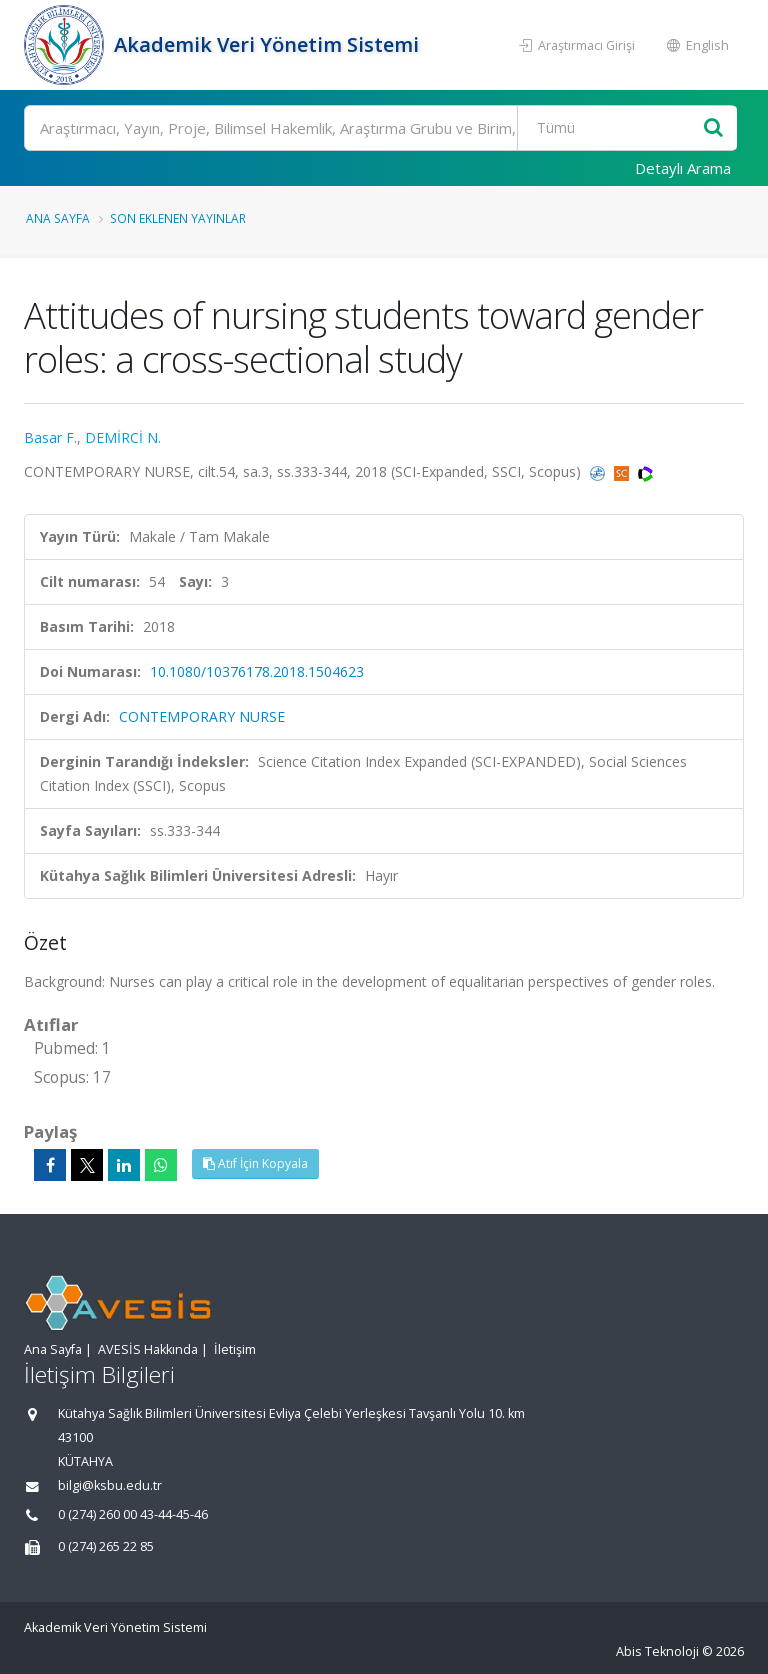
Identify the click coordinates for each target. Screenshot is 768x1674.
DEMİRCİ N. (123, 437)
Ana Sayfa (58, 218)
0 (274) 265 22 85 (106, 1546)
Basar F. (50, 437)
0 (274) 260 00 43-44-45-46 (133, 1514)
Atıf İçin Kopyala (255, 1163)
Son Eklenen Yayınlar (178, 218)
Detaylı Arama (683, 168)
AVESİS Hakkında (148, 1349)
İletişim (235, 1349)
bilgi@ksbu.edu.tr (110, 1485)
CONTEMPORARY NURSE (202, 716)
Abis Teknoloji (657, 1651)
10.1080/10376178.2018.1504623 (257, 671)
